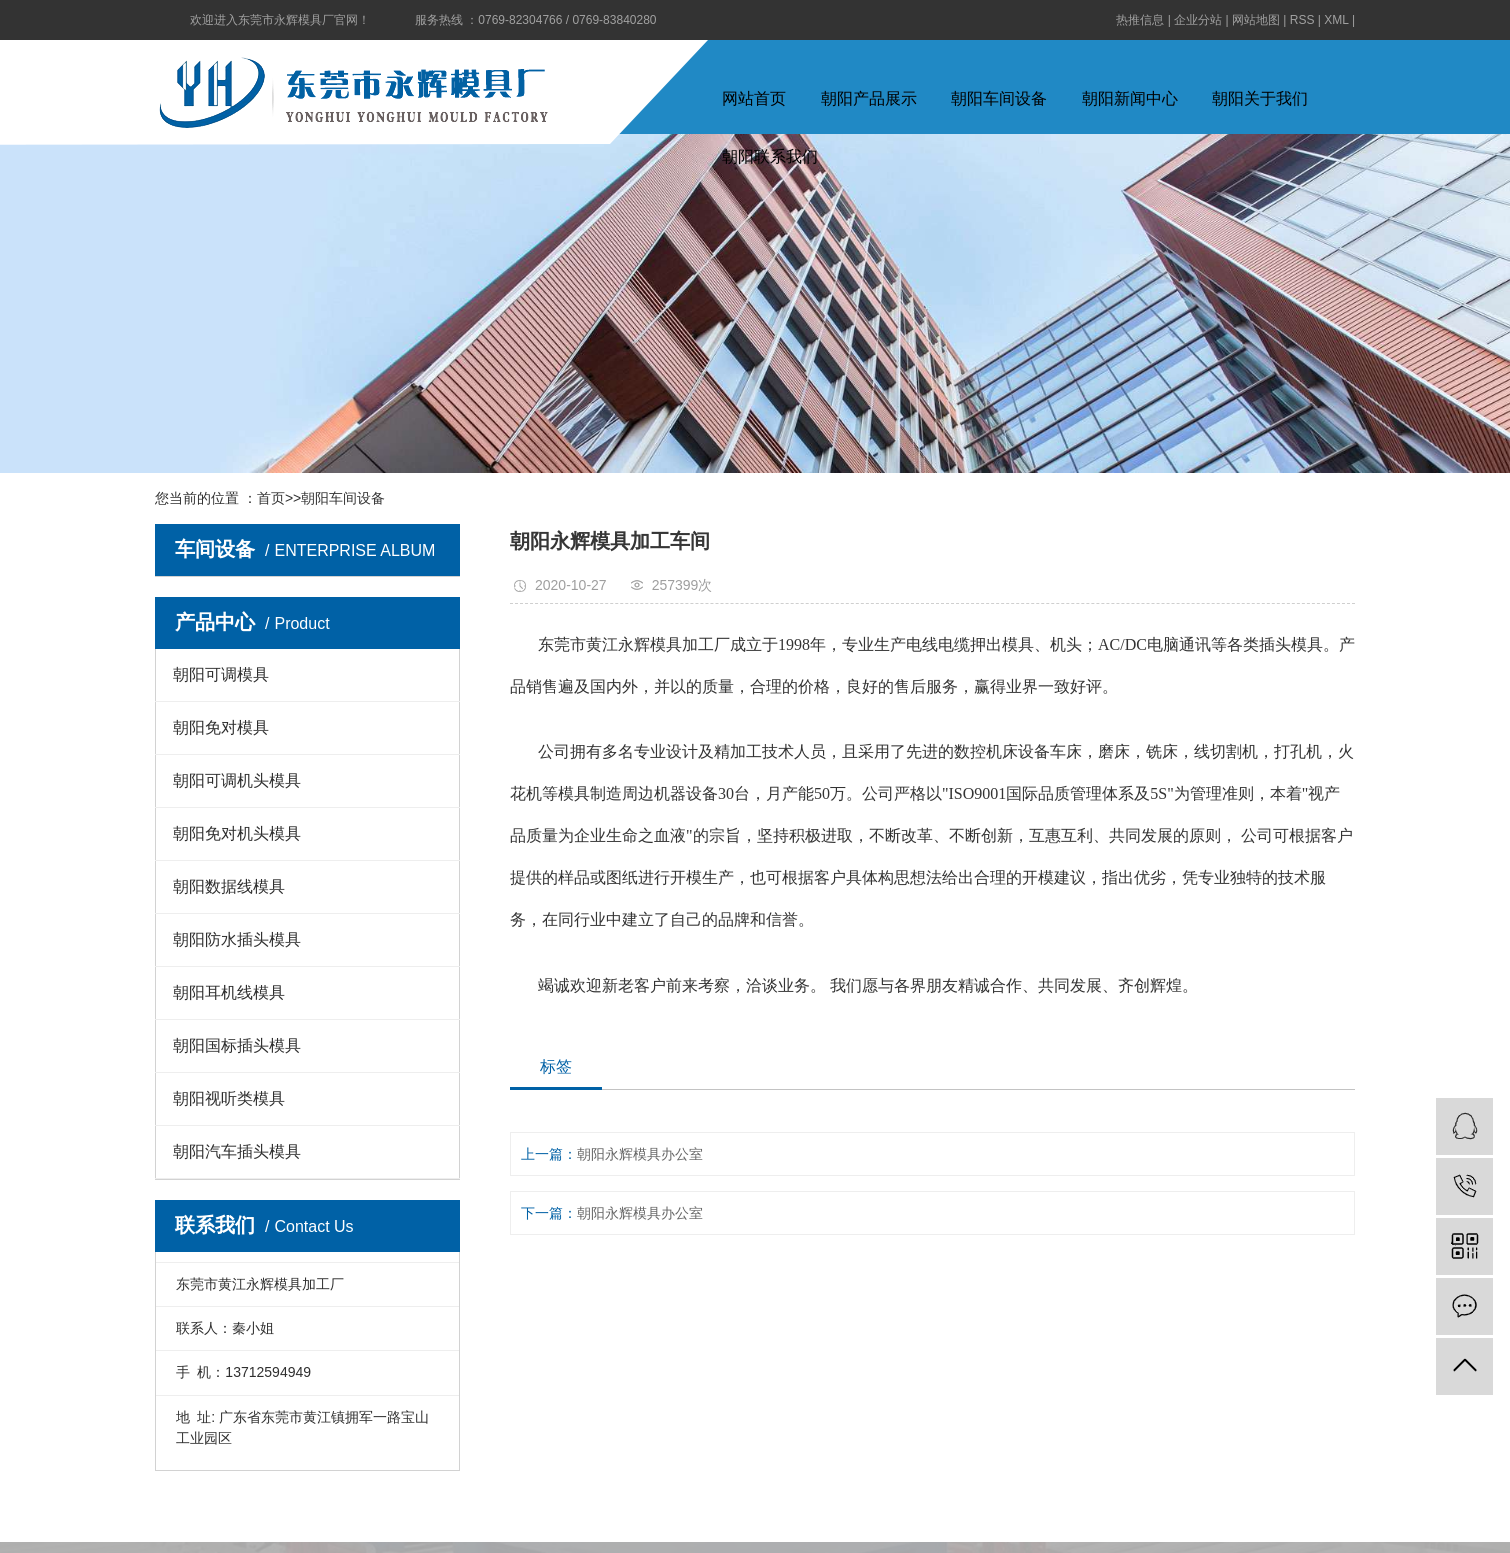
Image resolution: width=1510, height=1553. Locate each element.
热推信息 (1140, 20)
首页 (271, 498)
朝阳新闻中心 (1130, 98)
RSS (1302, 20)
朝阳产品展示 (869, 98)
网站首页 (754, 98)
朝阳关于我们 (1260, 98)
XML (1336, 20)
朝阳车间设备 (999, 98)
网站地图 (1256, 20)
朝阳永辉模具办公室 (640, 1154)
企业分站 (1198, 20)
